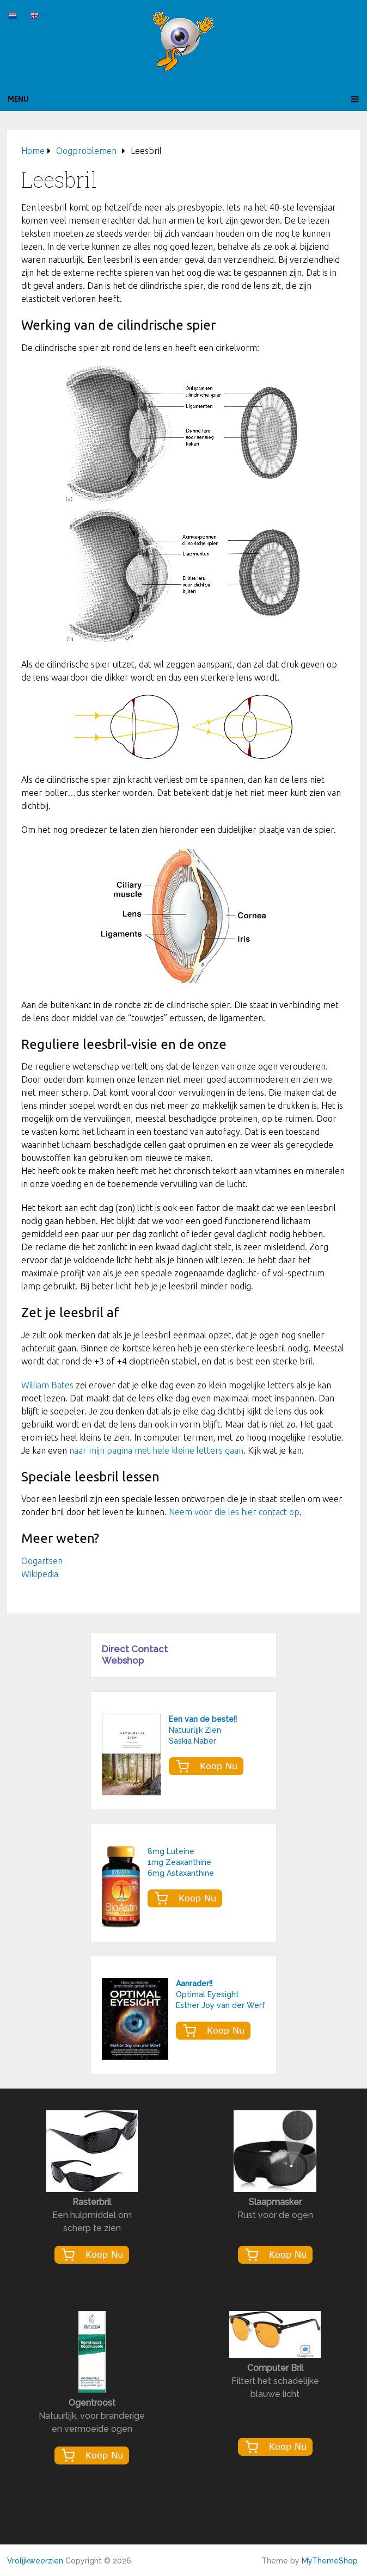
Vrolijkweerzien (35, 2560)
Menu (18, 99)
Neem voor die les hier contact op (234, 1512)
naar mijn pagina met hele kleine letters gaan (156, 1450)
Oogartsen (42, 1561)
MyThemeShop (330, 2560)
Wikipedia (39, 1574)
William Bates (47, 1385)
